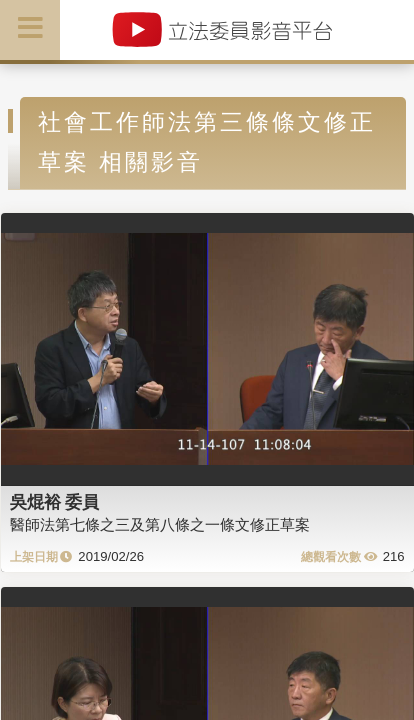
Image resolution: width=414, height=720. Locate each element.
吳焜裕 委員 (55, 502)
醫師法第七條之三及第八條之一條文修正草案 (160, 524)
